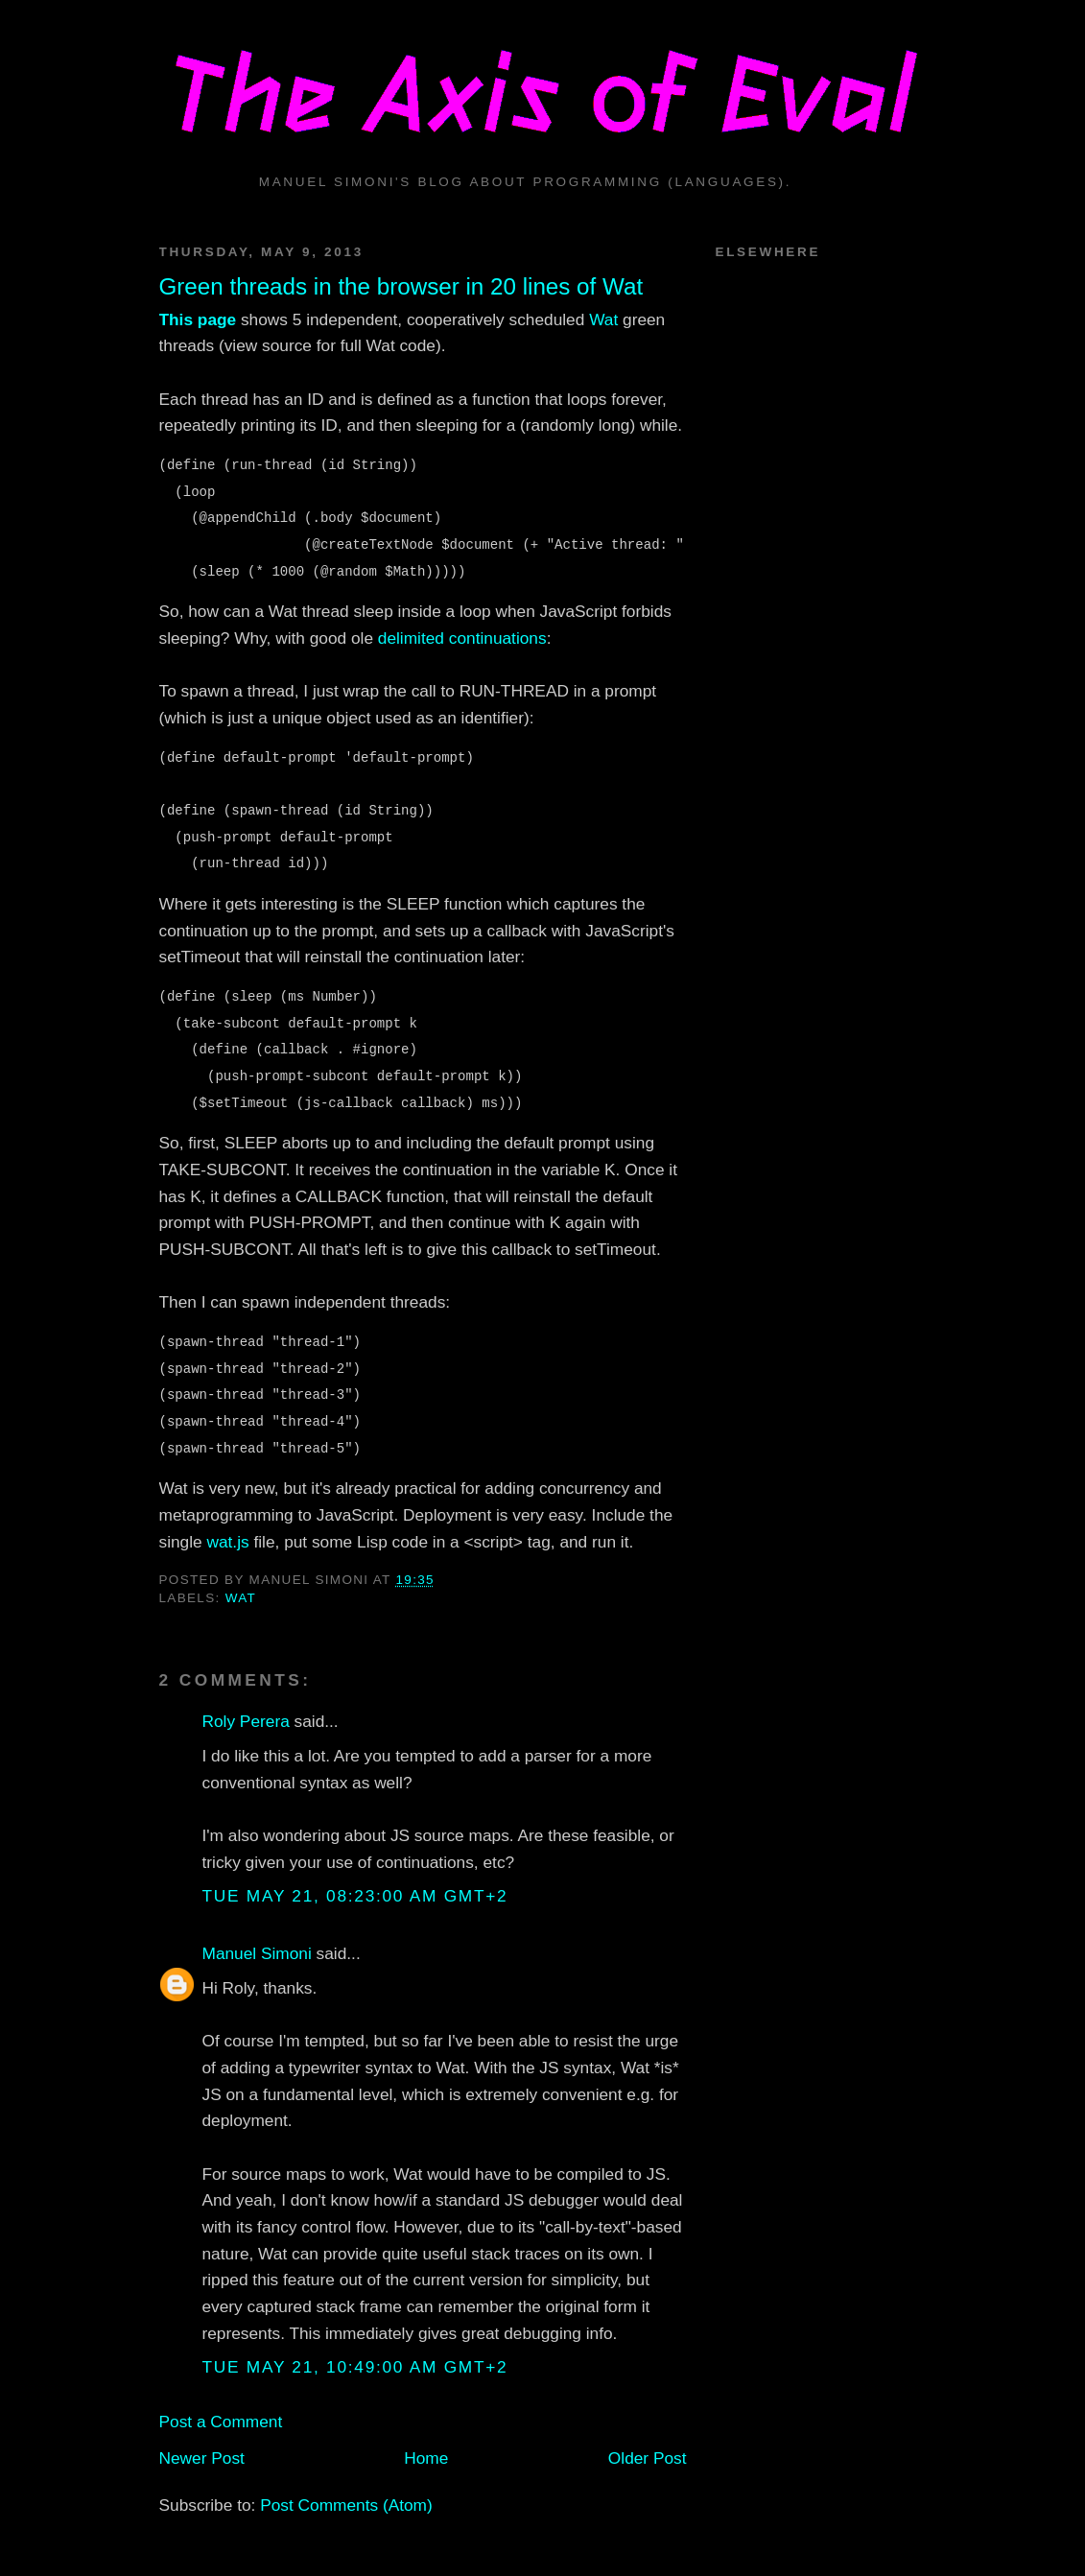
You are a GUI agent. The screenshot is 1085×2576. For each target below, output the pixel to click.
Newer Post (202, 2458)
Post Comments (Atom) (346, 2505)
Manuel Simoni (257, 1953)
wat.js (227, 1541)
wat (240, 1598)
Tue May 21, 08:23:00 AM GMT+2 (355, 1895)
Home (426, 2458)
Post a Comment (221, 2421)
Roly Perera (246, 1721)
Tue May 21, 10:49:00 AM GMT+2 (355, 2366)
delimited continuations (462, 638)
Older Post (647, 2458)
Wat (603, 319)
